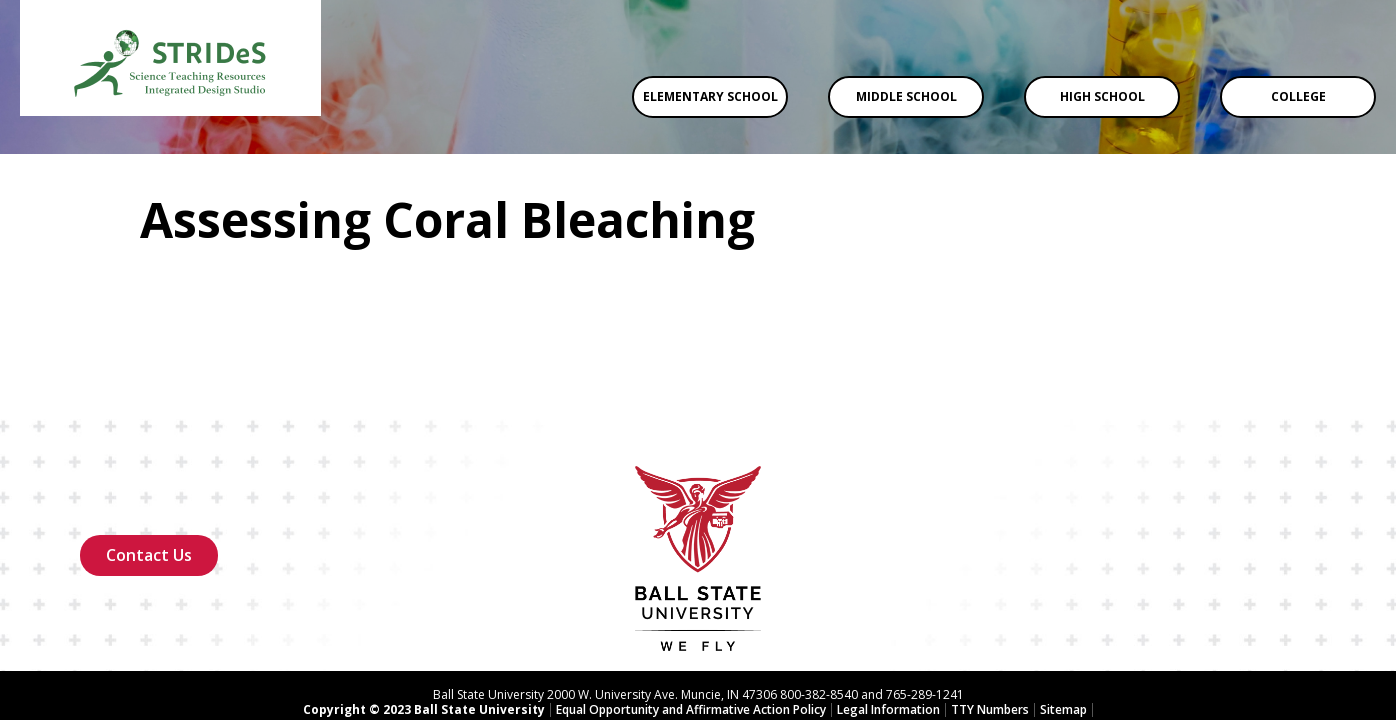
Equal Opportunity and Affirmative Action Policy (691, 629)
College (1298, 96)
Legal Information (888, 629)
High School (1102, 96)
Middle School (906, 96)
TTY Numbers (990, 629)
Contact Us (149, 475)
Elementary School (710, 96)
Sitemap (1063, 629)
